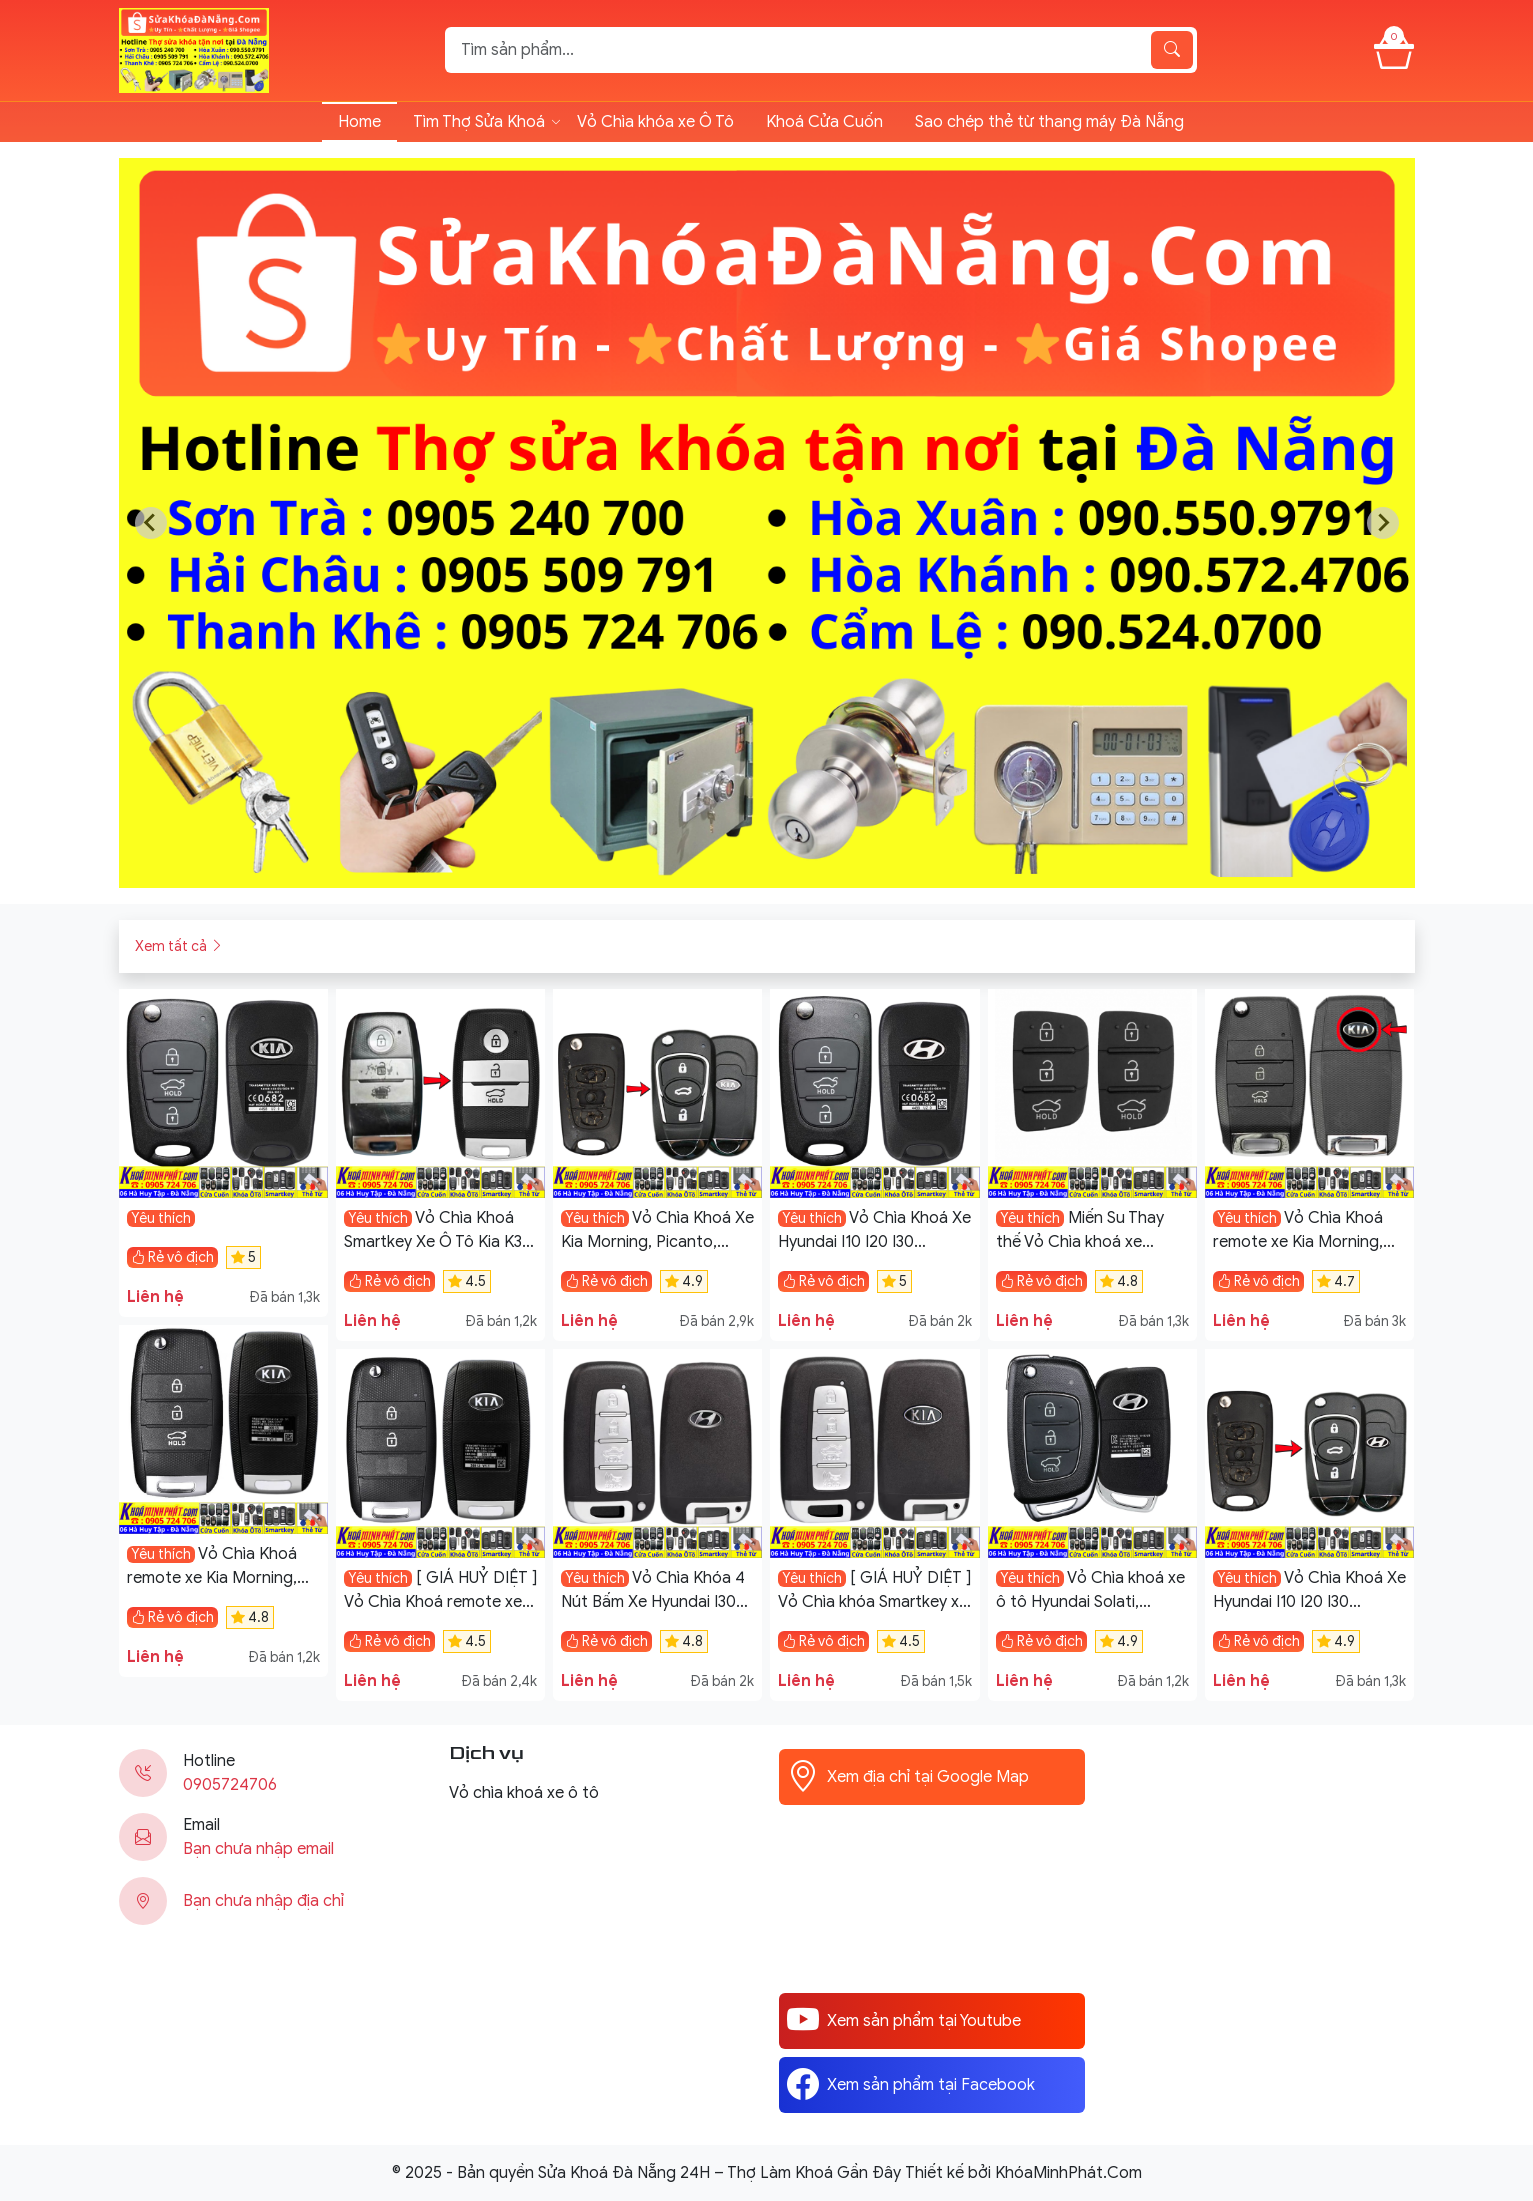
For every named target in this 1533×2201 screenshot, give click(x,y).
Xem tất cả (179, 946)
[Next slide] (1383, 523)
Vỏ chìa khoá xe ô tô (524, 1793)
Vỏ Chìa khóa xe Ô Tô (655, 122)
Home (359, 122)
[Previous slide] (151, 523)
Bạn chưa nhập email (258, 1849)
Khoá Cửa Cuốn (824, 122)
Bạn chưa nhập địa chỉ (263, 1901)
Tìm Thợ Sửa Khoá (479, 122)
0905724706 (230, 1785)
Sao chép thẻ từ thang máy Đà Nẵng (1049, 122)
